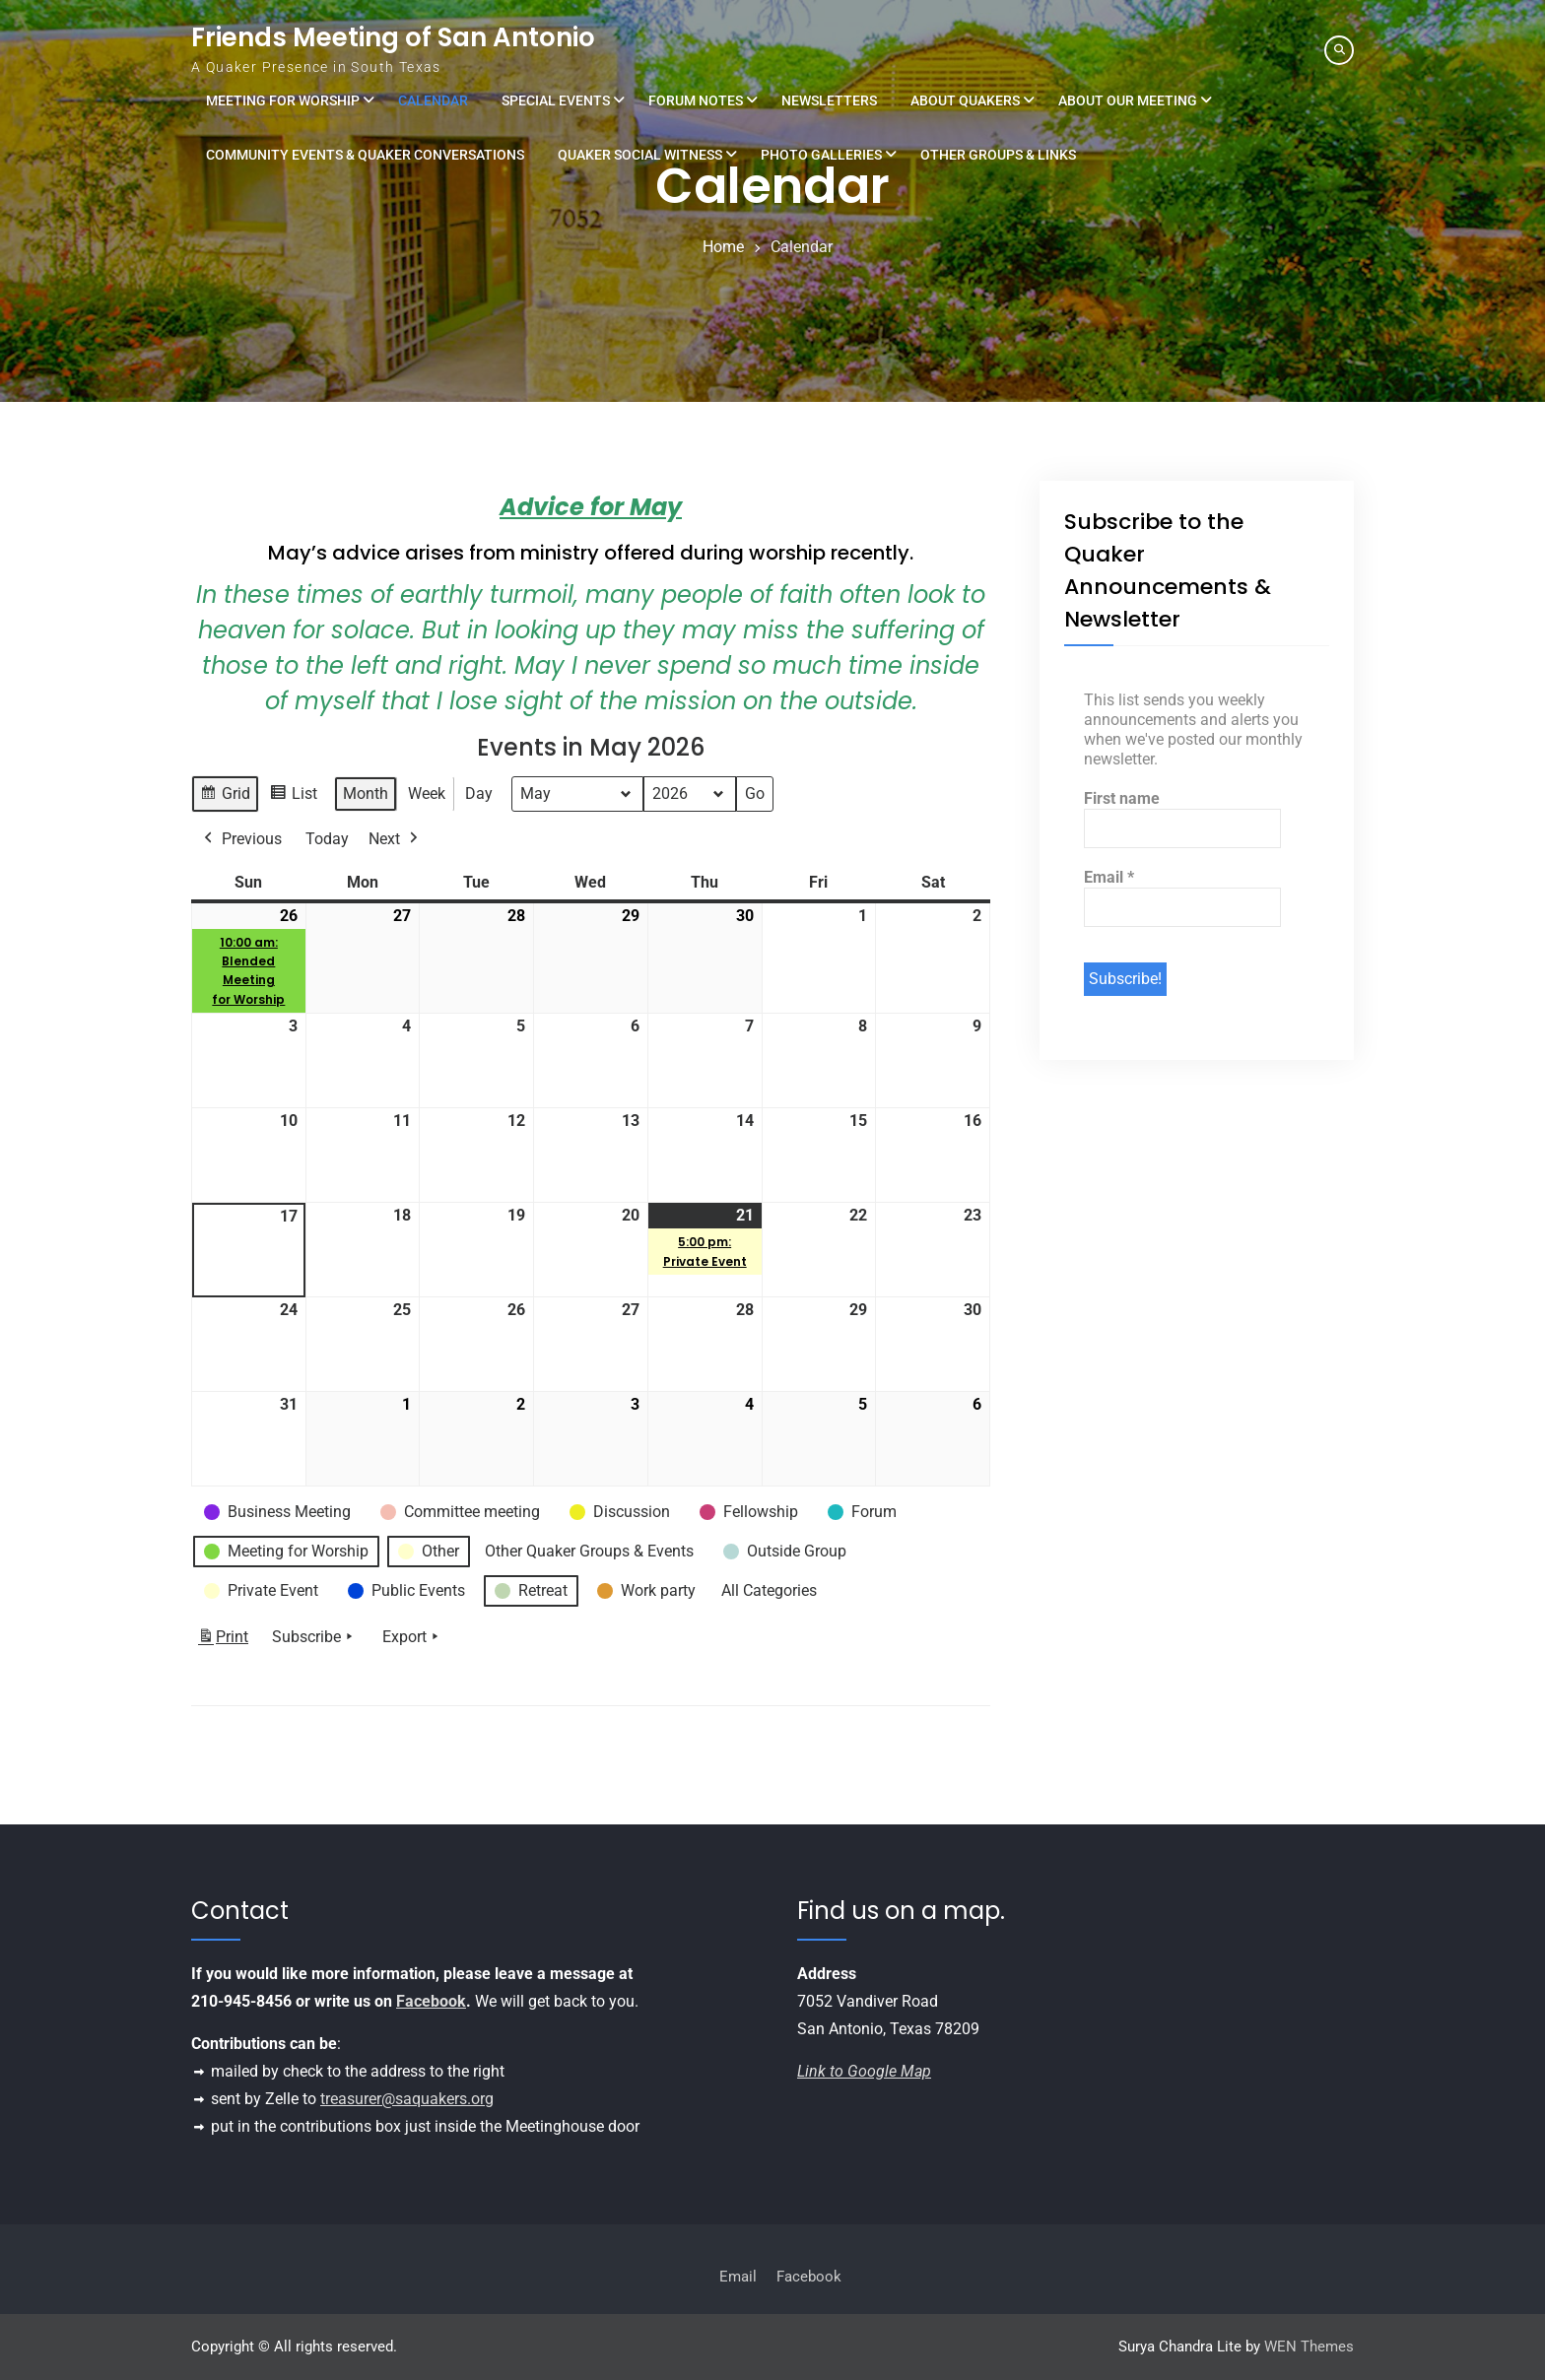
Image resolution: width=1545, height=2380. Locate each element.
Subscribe (314, 1637)
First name (1122, 798)
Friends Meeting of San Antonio (393, 37)
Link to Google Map (864, 2071)
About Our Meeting (1127, 100)
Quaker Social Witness (640, 155)
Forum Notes (695, 100)
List (293, 796)
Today (327, 838)
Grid (224, 796)
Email (1109, 877)
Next (395, 839)
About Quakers (965, 100)
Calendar (433, 100)
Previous (241, 839)
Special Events (556, 100)
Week (426, 793)
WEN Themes (1309, 2346)
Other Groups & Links (998, 155)
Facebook (431, 2001)
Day (479, 793)
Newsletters (829, 100)
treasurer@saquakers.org (407, 2098)
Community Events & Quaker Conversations (365, 155)
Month (365, 793)
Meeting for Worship (283, 100)
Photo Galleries (821, 155)
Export (412, 1637)
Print (222, 1640)
